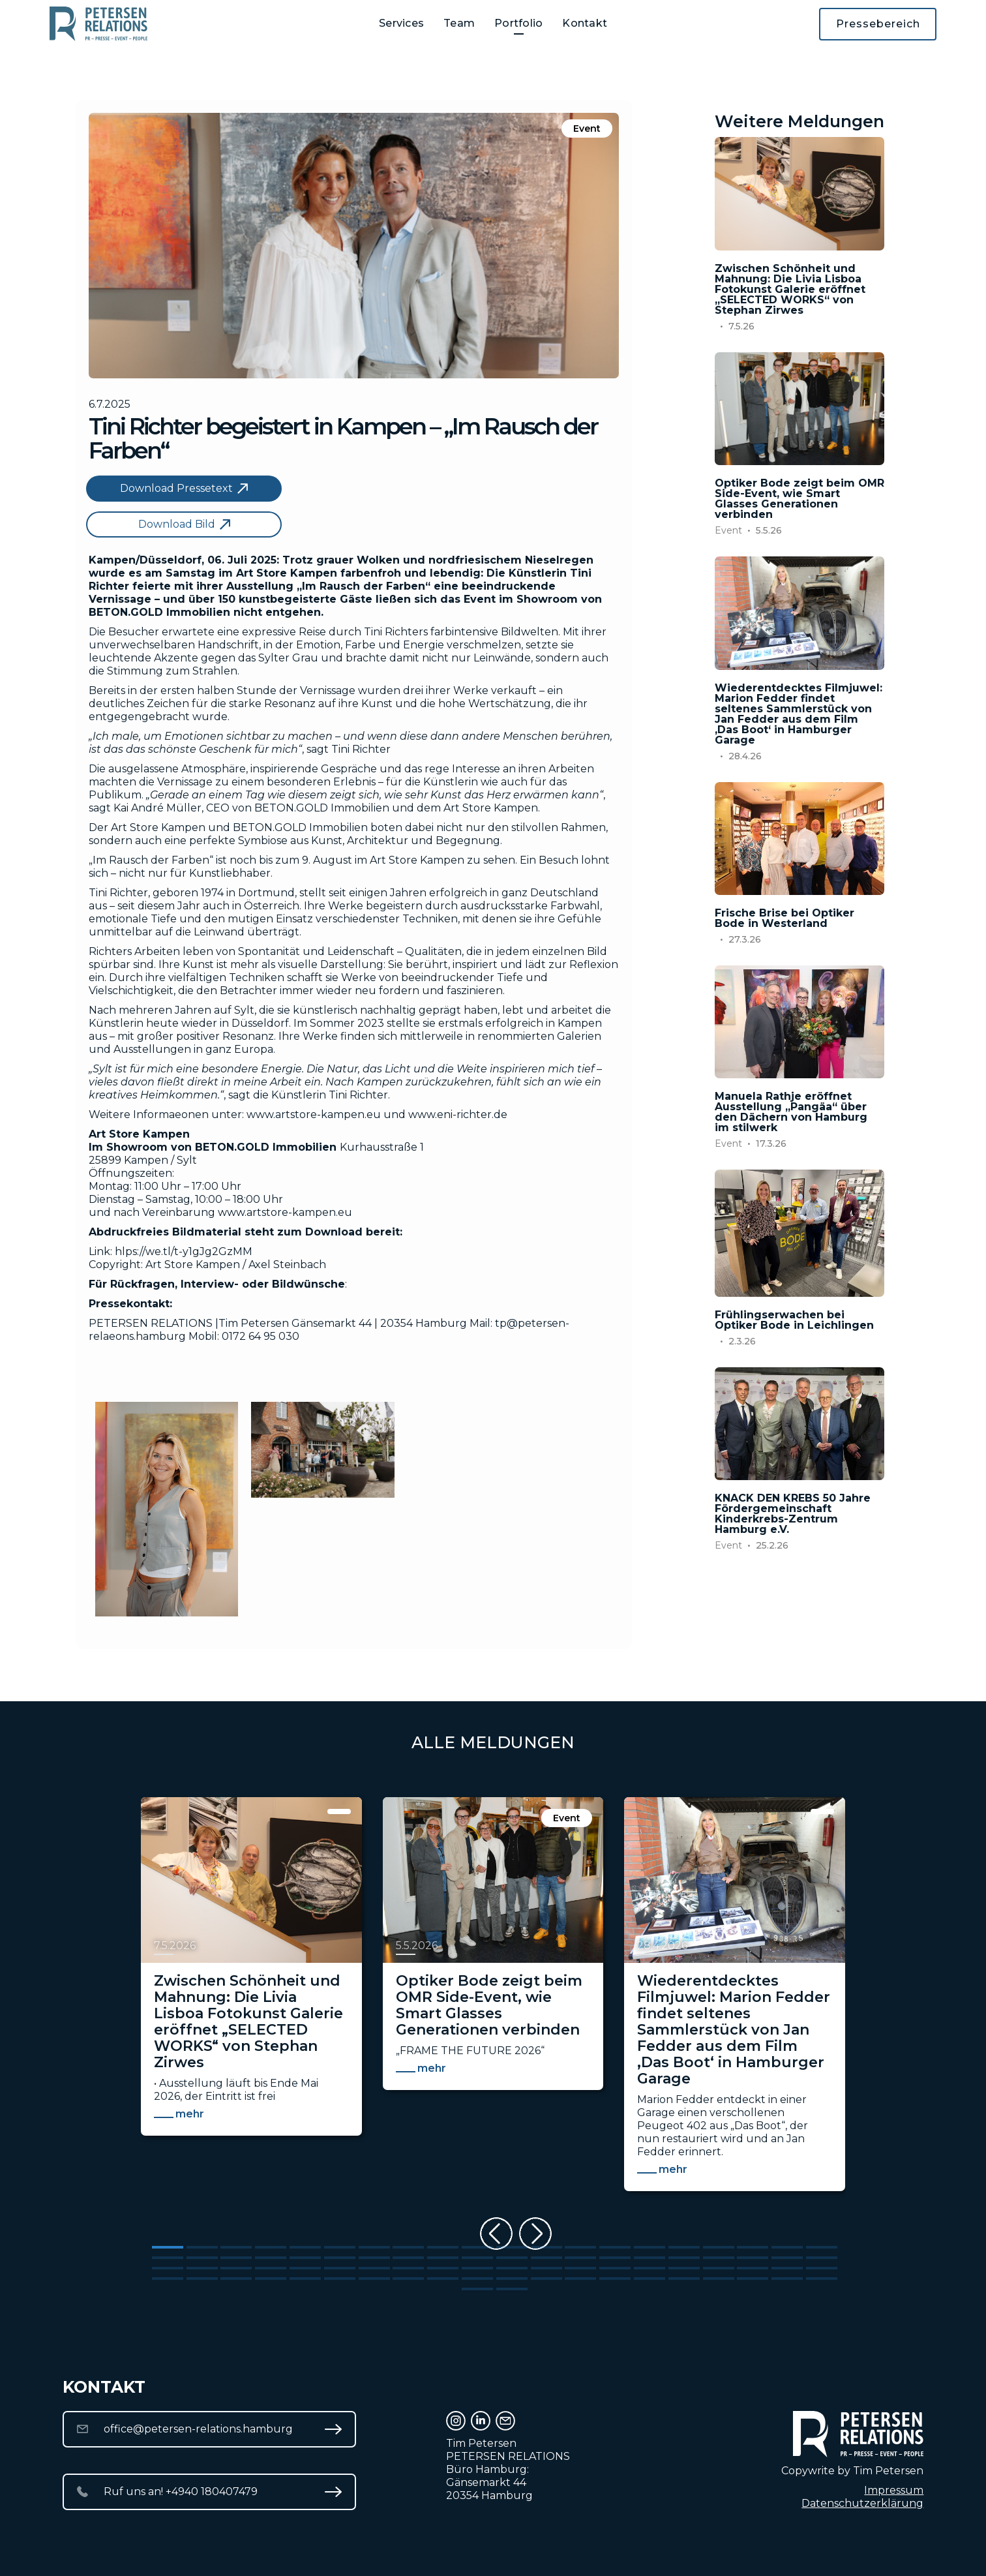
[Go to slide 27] (374, 2257)
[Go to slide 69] (442, 2278)
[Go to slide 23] (236, 2257)
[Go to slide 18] (752, 2247)
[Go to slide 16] (684, 2247)
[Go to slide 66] (339, 2278)
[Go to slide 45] (305, 2268)
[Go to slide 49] (442, 2268)
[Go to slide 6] (339, 2247)
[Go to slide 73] (580, 2278)
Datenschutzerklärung (862, 2503)
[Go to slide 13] (580, 2247)
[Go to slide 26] (339, 2257)
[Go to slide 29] (442, 2257)
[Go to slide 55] (649, 2268)
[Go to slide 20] (821, 2247)
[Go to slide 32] (546, 2257)
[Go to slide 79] (787, 2278)
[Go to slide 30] (477, 2257)
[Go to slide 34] (615, 2257)
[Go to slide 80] (821, 2278)
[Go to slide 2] (202, 2247)
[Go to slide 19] (787, 2247)
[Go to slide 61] (167, 2278)
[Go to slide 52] (546, 2268)
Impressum (893, 2490)
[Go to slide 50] (477, 2268)
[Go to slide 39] (787, 2257)
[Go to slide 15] (649, 2247)
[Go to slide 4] (270, 2247)
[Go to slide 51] (512, 2268)
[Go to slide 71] (512, 2278)
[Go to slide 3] (236, 2247)
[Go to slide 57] (718, 2268)
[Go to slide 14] (615, 2247)
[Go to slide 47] (374, 2268)
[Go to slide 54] (615, 2268)
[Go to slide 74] (615, 2278)
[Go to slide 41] (167, 2268)
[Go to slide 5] (305, 2247)
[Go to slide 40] (821, 2257)
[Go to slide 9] (442, 2247)
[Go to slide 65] (305, 2278)
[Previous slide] (496, 2233)
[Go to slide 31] (512, 2257)
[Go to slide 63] (236, 2278)
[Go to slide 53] (580, 2268)
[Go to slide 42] (202, 2268)
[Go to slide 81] (477, 2289)
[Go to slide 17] (718, 2247)
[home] (98, 24)
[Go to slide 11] (512, 2247)
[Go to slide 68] (408, 2278)
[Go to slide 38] (752, 2257)
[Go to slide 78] (752, 2278)
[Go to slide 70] (477, 2278)
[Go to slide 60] (821, 2268)
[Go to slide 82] (512, 2289)
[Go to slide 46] (339, 2268)
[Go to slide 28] (408, 2257)
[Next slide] (535, 2233)
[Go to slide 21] (167, 2257)
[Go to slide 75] (649, 2278)
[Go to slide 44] (270, 2268)
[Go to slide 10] (477, 2247)
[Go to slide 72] (546, 2278)
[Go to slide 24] (270, 2257)
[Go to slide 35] (649, 2257)
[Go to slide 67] (374, 2278)
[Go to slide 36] (684, 2257)
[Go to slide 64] (270, 2278)
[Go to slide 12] (546, 2247)
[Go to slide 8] (408, 2247)
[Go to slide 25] (305, 2257)
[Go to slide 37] (718, 2257)
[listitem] (251, 2000)
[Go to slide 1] (167, 2247)
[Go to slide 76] (684, 2278)
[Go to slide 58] (752, 2268)
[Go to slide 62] (202, 2278)
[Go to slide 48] (408, 2268)
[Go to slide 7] (374, 2247)
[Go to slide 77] (718, 2278)
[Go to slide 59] (787, 2268)
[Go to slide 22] (202, 2257)
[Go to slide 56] (684, 2268)
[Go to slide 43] (236, 2268)
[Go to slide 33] (580, 2257)
